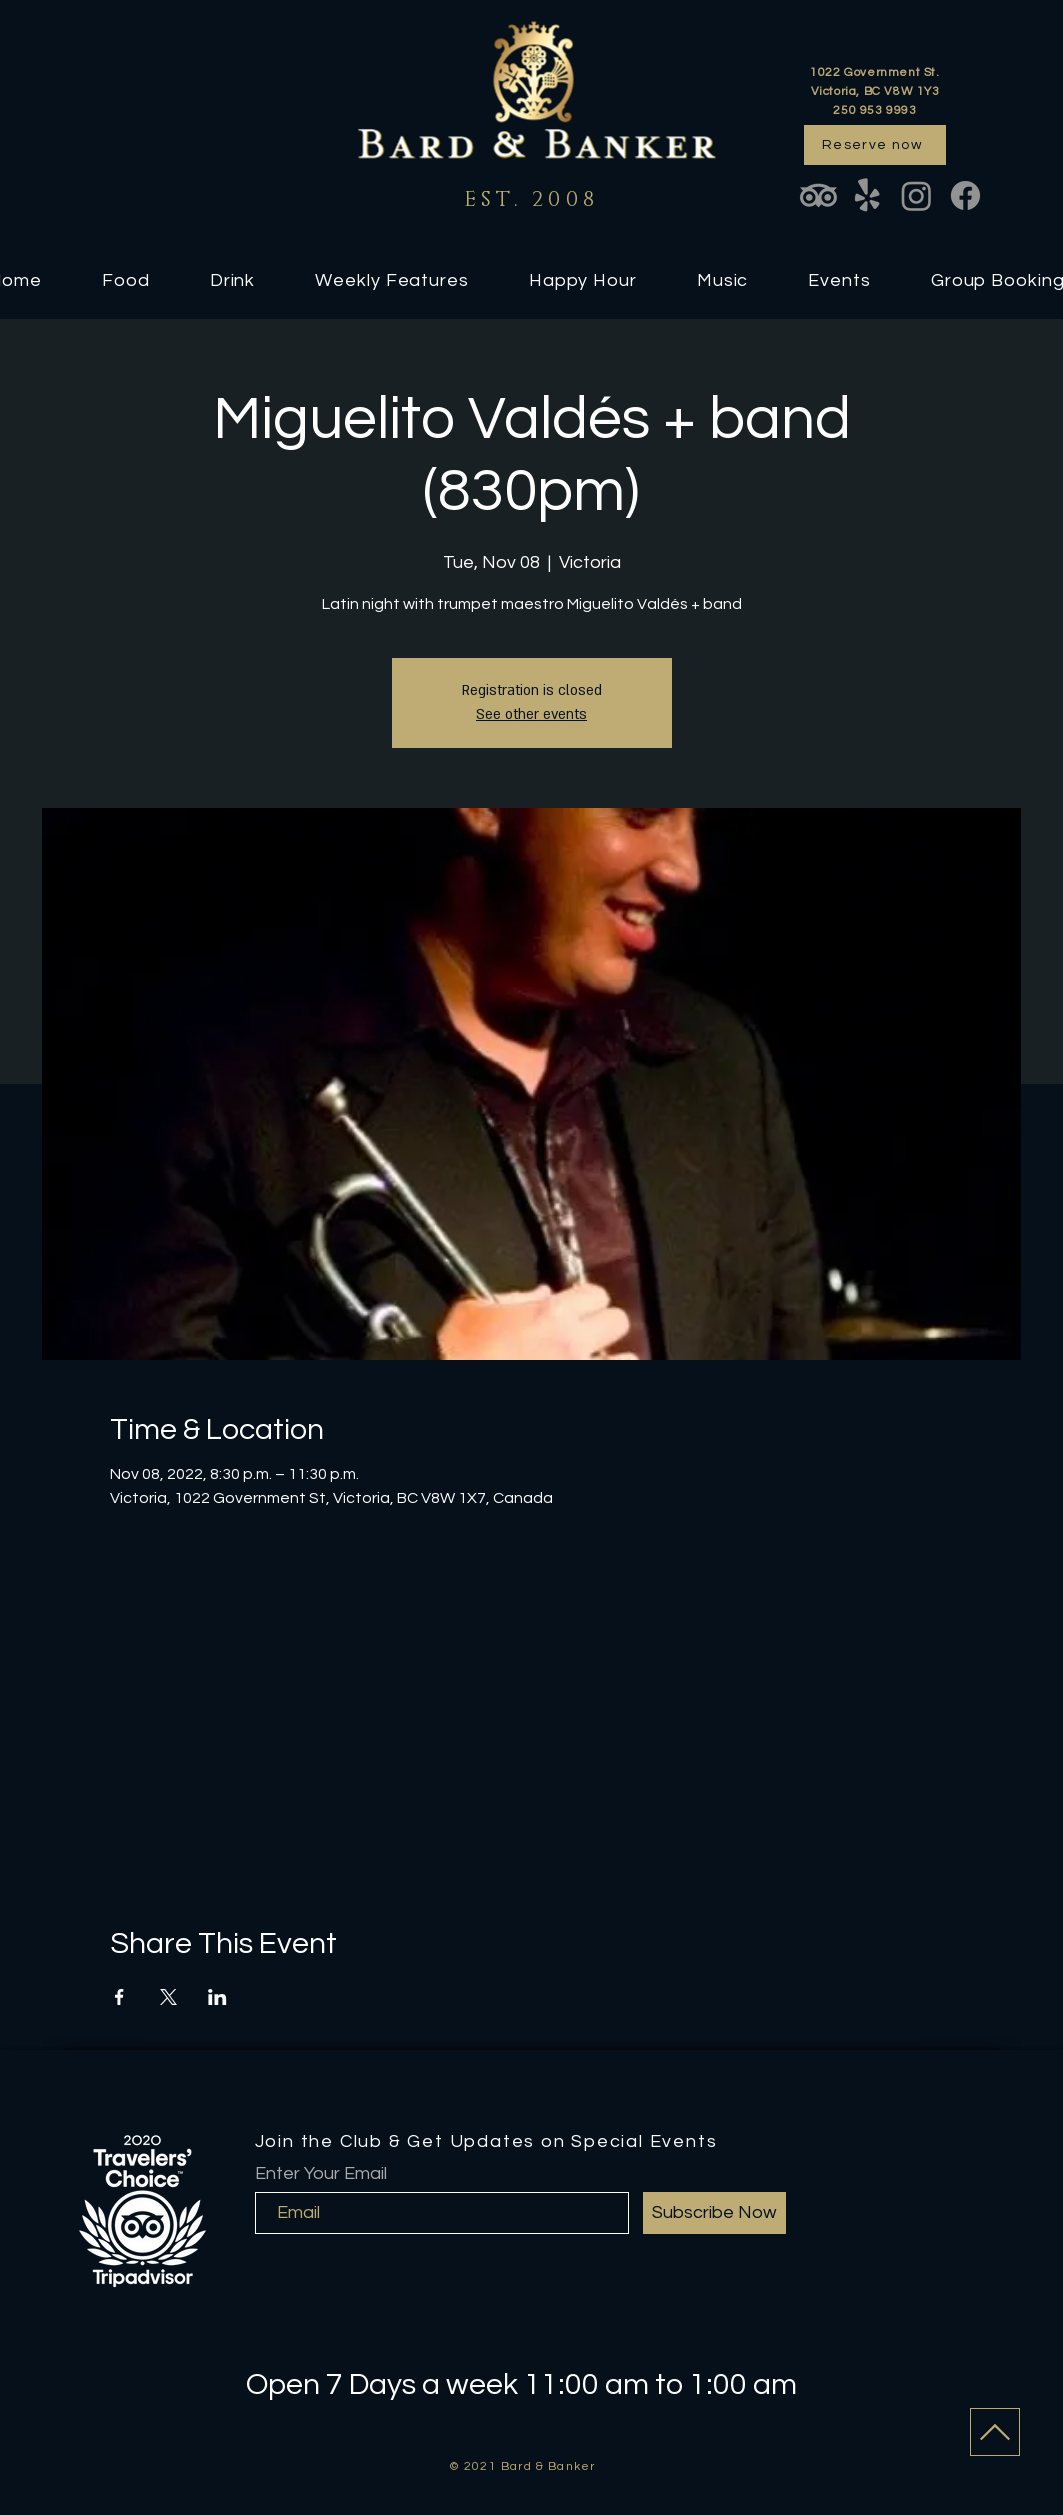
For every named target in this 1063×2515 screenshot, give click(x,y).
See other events (531, 714)
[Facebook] (965, 195)
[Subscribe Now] (714, 2213)
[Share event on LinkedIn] (217, 1997)
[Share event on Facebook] (119, 1997)
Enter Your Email (321, 2174)
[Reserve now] (875, 145)
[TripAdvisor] (818, 195)
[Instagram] (916, 195)
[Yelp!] (867, 195)
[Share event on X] (168, 1997)
